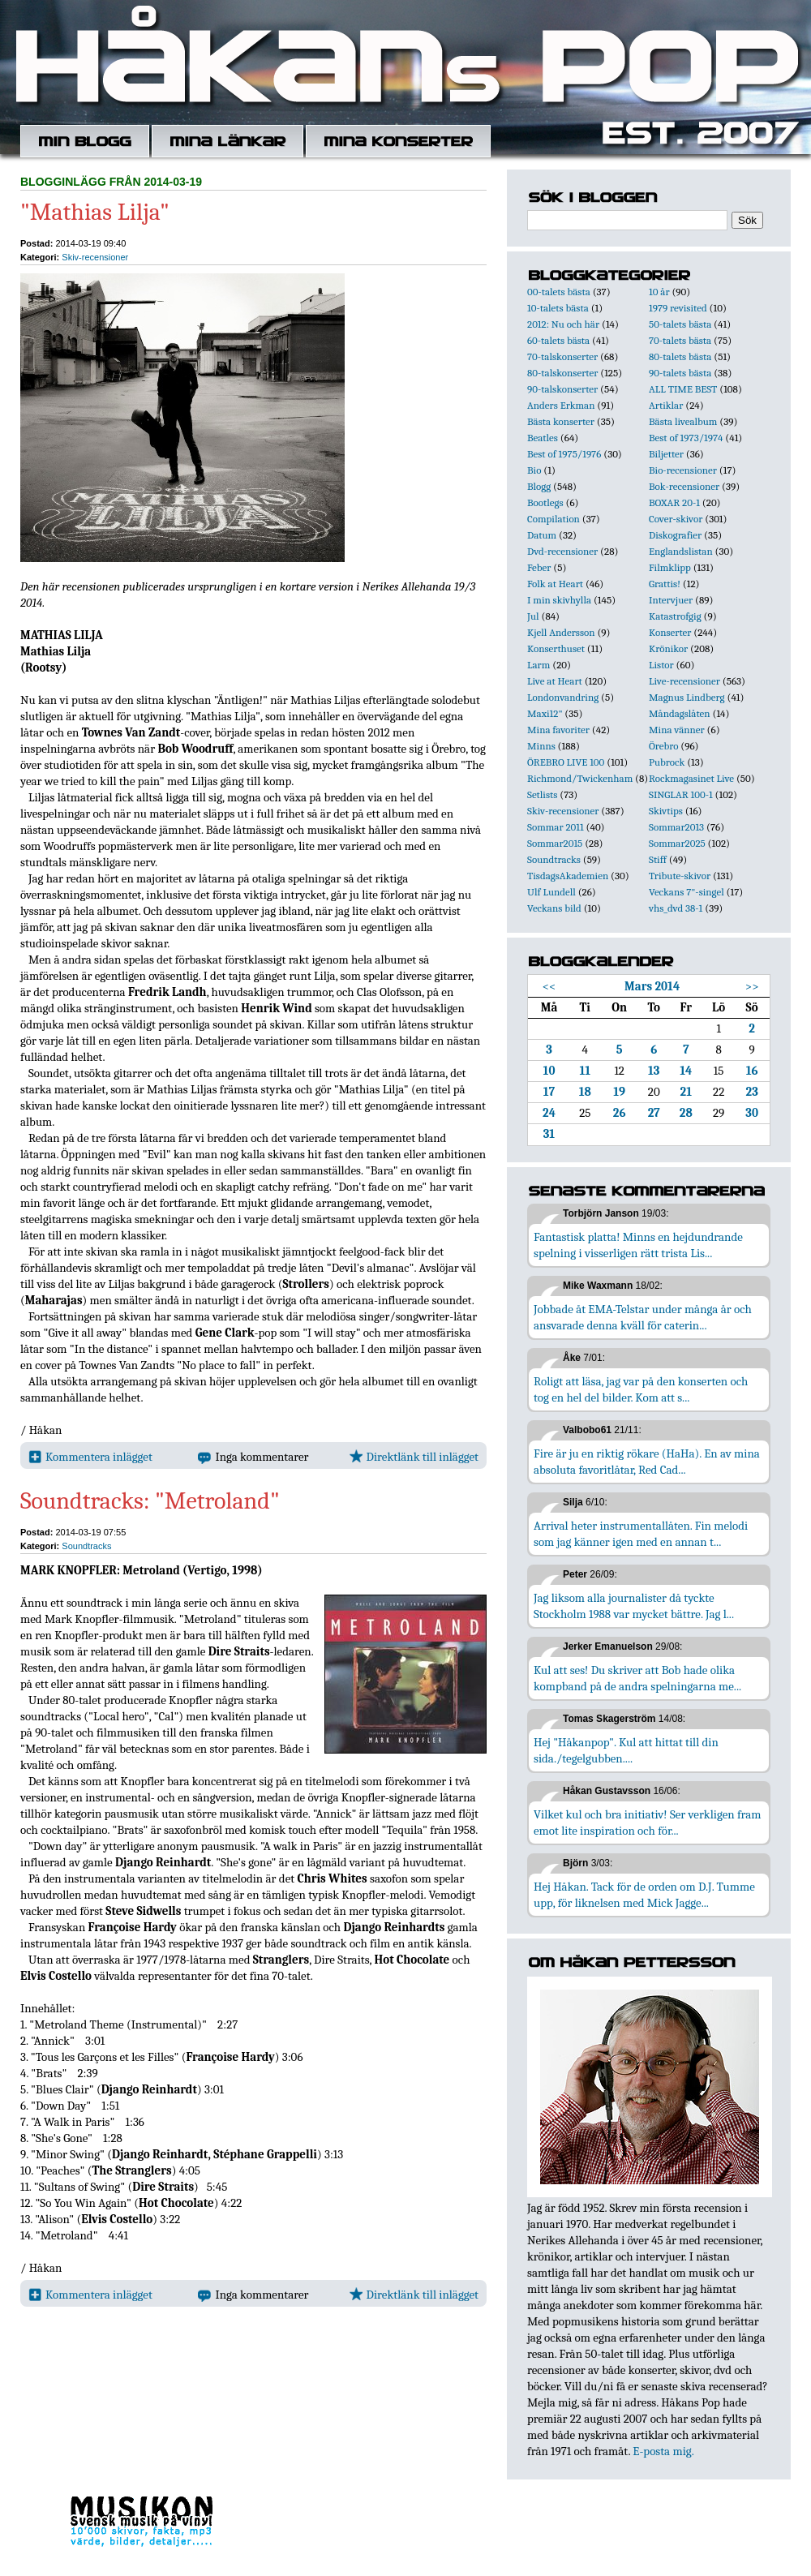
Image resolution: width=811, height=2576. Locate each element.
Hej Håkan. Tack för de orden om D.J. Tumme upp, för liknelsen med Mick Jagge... (644, 1894)
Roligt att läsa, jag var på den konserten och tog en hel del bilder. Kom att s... (641, 1389)
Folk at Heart (555, 583)
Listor (661, 665)
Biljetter (666, 454)
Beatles (542, 437)
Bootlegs (545, 502)
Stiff (658, 859)
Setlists (542, 794)
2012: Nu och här (563, 324)
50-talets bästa (680, 324)
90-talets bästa (680, 373)
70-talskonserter (562, 356)
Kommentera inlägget (90, 1456)
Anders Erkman (560, 405)
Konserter (670, 632)
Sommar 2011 (555, 827)
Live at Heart (554, 681)
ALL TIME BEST (683, 389)
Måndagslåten (679, 713)
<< (549, 986)
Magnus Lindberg (687, 697)
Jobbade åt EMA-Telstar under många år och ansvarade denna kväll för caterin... (643, 1317)
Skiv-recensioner (95, 257)
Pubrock (666, 762)
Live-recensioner (684, 681)
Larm (538, 665)
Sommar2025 (677, 843)
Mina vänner (677, 729)
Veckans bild (554, 908)
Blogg (539, 486)
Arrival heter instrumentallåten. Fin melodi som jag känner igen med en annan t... (641, 1533)
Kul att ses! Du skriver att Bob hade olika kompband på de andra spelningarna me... (637, 1678)
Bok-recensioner (684, 486)
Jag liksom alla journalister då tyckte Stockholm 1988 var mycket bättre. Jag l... (634, 1606)
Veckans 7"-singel (686, 892)
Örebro (663, 746)
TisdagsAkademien (567, 875)
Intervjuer (671, 600)
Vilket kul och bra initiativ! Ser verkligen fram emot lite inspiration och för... (648, 1822)
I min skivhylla (559, 600)
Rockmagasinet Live (691, 778)
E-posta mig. (663, 2451)
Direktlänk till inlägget (414, 1456)
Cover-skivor (675, 519)
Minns (541, 746)
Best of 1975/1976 (564, 454)
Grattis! (664, 583)
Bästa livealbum (683, 421)
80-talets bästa (680, 356)
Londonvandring (563, 697)
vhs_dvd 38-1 (675, 908)
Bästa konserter (560, 421)
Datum (541, 535)
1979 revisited (678, 308)
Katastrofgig (675, 616)
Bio (534, 470)
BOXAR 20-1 (674, 502)
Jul (533, 616)
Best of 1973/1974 (686, 437)
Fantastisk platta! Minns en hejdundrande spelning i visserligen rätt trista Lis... (638, 1245)
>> (752, 986)
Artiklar (666, 405)
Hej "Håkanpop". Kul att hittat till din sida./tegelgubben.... (626, 1750)
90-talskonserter (562, 389)
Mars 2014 (652, 986)
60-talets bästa (558, 340)
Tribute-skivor (679, 875)
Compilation (553, 519)
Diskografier (675, 535)
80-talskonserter (562, 373)
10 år (659, 292)
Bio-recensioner (683, 470)
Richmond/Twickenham (580, 778)
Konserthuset (556, 648)
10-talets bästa (558, 308)
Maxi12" (545, 713)
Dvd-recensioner (562, 551)
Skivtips (666, 811)
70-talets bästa (680, 340)
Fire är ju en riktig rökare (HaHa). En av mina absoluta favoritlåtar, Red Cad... (647, 1461)
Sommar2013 (676, 827)
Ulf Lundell (551, 892)
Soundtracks (86, 1546)
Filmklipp (670, 567)
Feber (539, 567)
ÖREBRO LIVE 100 (565, 762)
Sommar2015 (554, 843)
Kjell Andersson (561, 632)
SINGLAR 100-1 (681, 794)
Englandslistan (681, 551)
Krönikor (668, 648)
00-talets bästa (558, 292)
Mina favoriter (558, 729)
